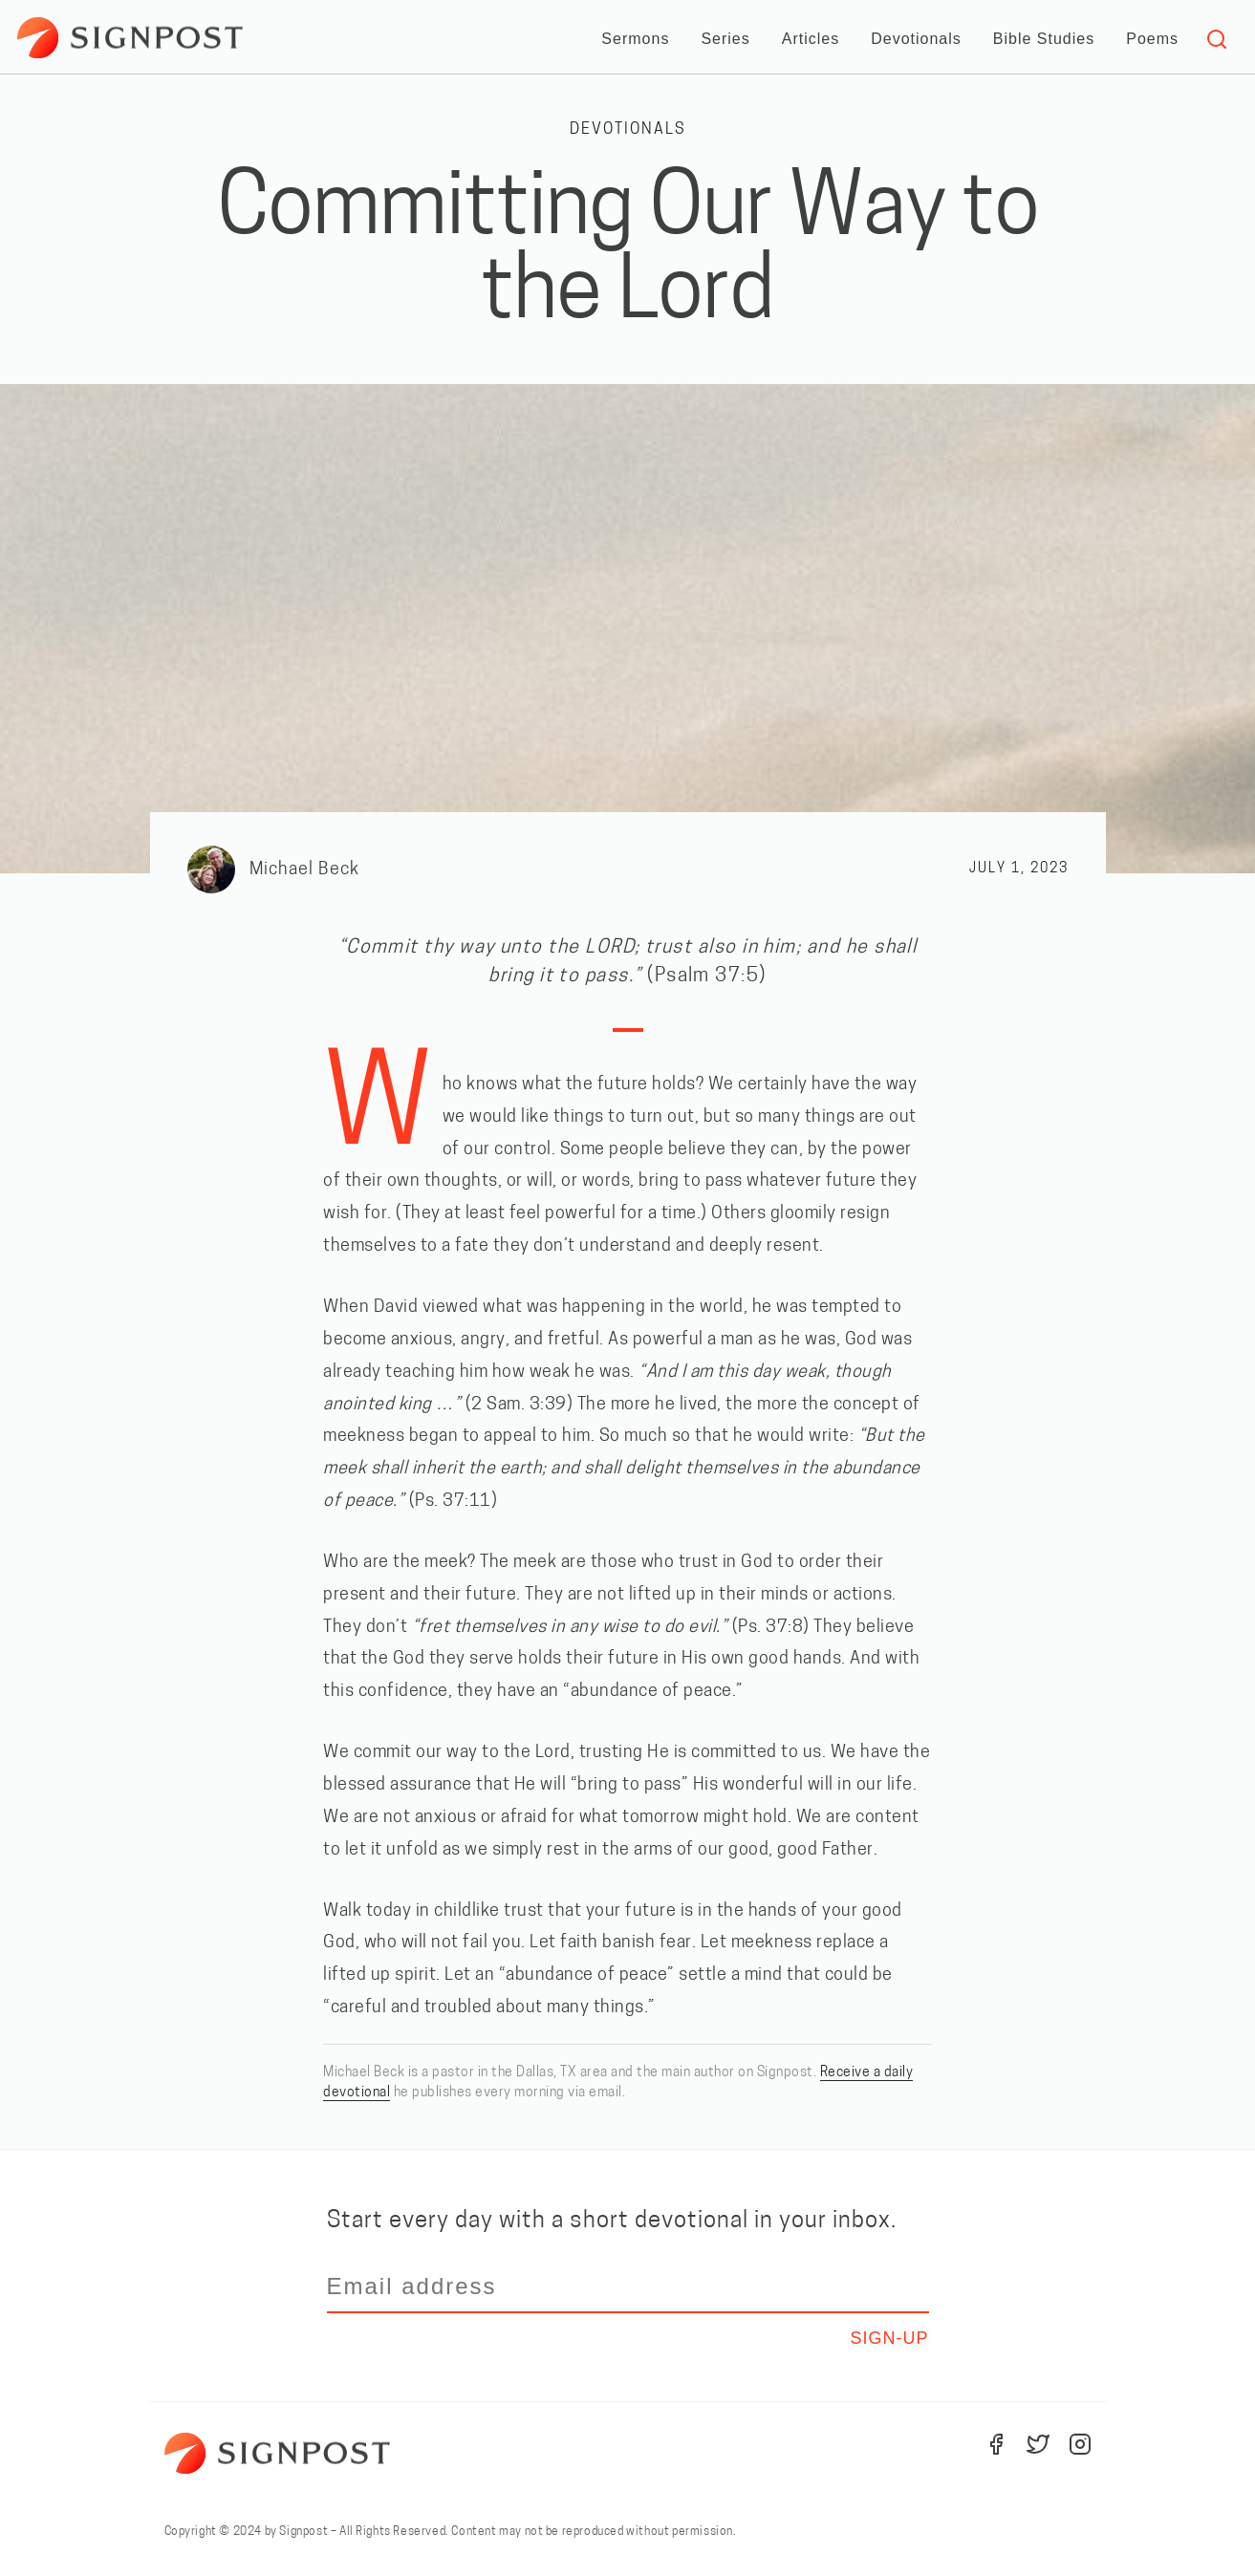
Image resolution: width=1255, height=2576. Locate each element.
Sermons (635, 39)
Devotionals (916, 39)
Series (725, 39)
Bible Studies (1043, 39)
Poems (1152, 39)
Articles (810, 39)
